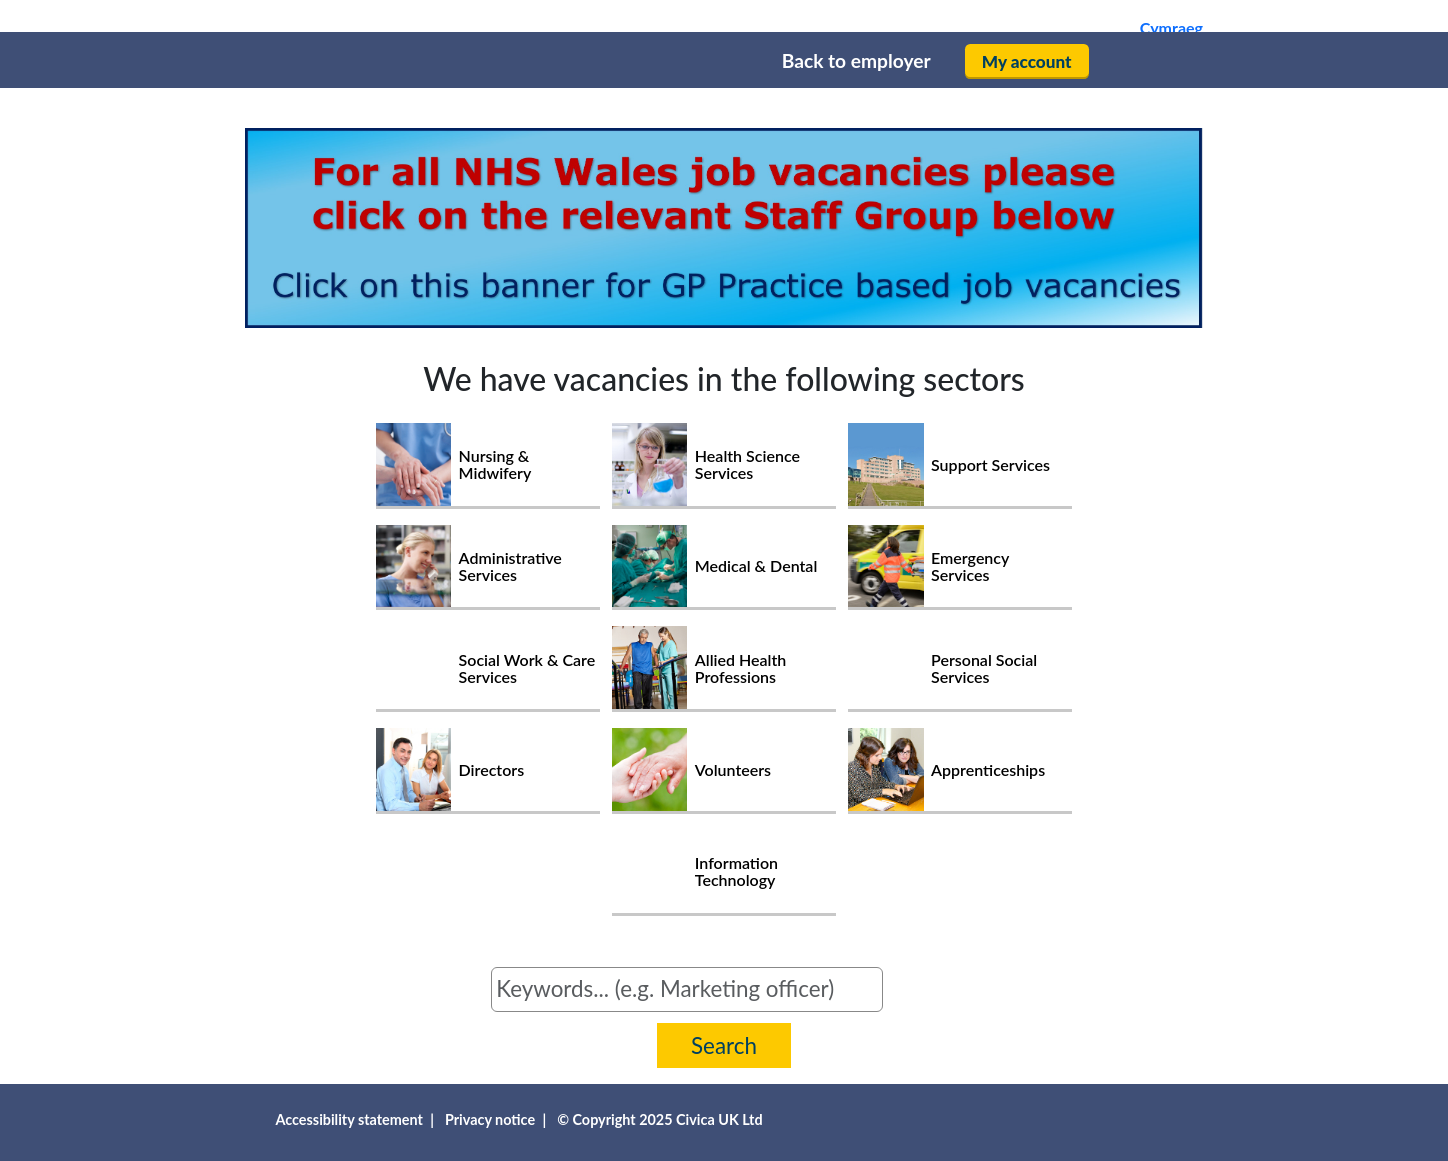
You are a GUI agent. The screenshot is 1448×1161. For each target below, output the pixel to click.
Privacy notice (490, 1119)
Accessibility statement (349, 1119)
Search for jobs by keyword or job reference (349, 979)
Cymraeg (1171, 27)
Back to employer (856, 60)
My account (1027, 61)
